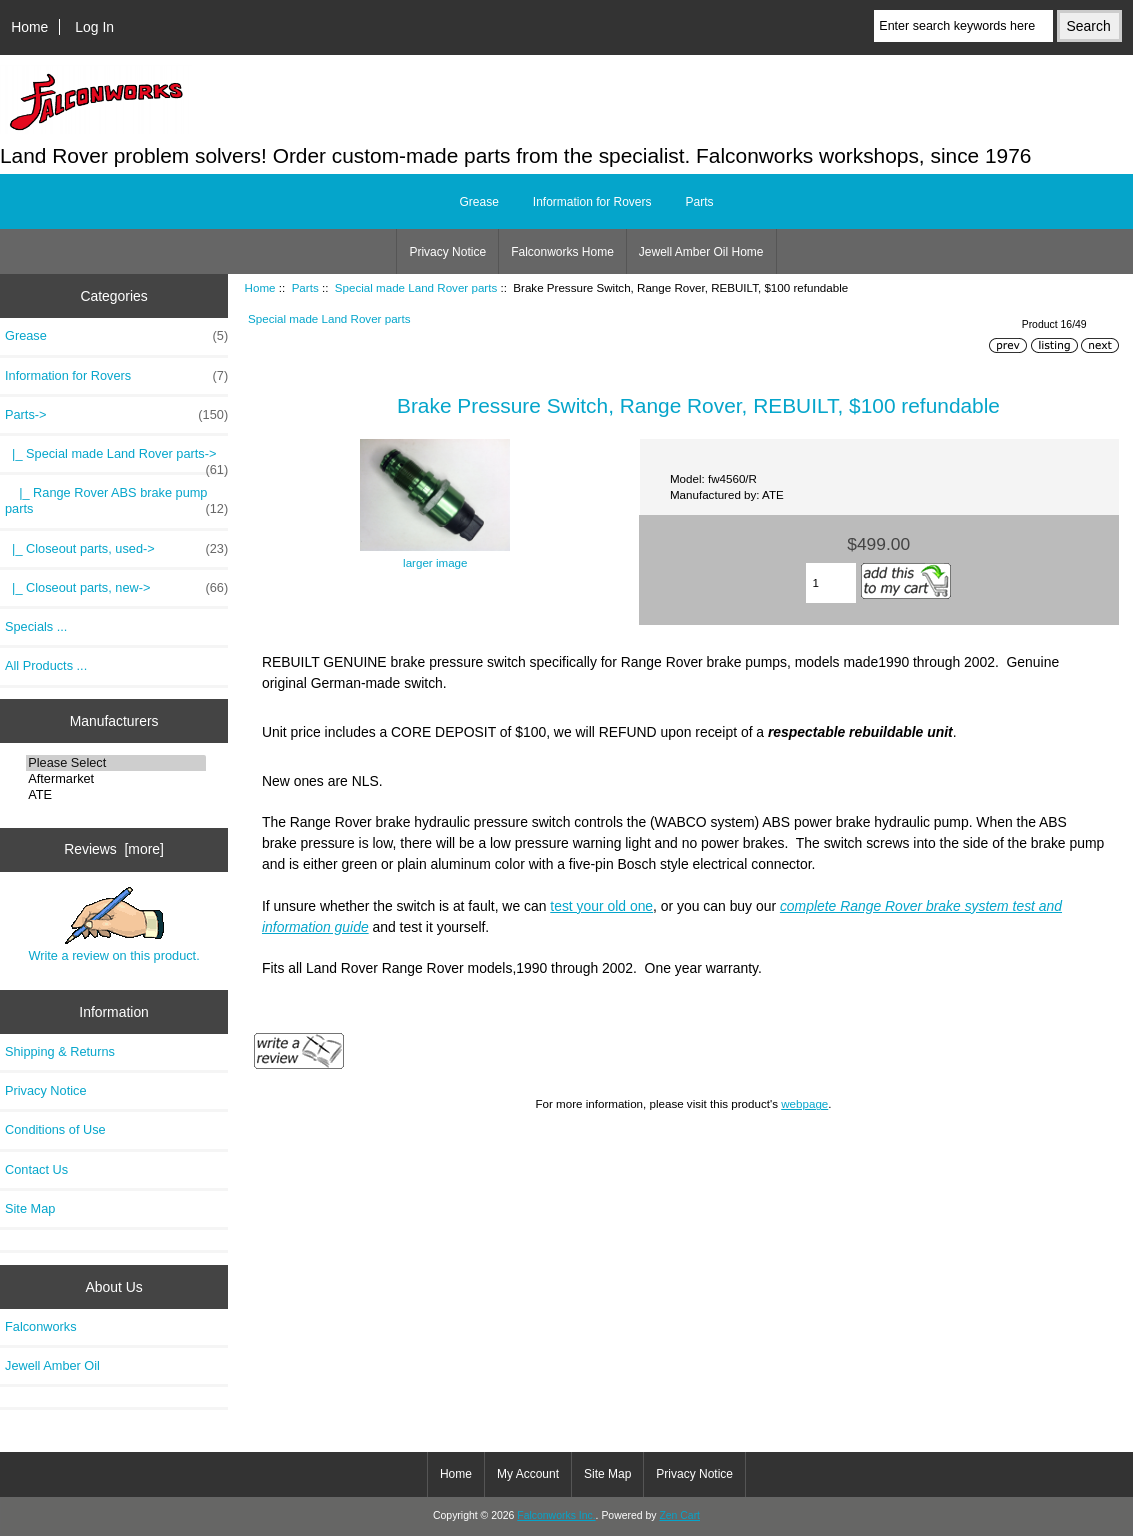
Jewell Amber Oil (52, 1365)
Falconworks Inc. (556, 1515)
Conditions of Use (55, 1129)
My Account (528, 1474)
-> (116, 415)
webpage (804, 1103)
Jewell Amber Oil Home (701, 252)
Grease (478, 202)
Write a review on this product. (113, 925)
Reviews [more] (114, 849)
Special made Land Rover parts (416, 287)
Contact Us (36, 1169)
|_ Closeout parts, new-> (116, 588)
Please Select (115, 763)
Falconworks (41, 1326)
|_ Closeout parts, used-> (116, 549)
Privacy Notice (447, 252)
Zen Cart (679, 1515)
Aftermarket (115, 779)
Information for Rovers (592, 202)
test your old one (601, 906)
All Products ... (46, 665)
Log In (94, 27)
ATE (115, 795)
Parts (305, 287)
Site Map (30, 1208)
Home (29, 27)
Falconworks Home (562, 252)
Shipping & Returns (60, 1051)
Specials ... (36, 626)
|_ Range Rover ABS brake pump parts (116, 501)
